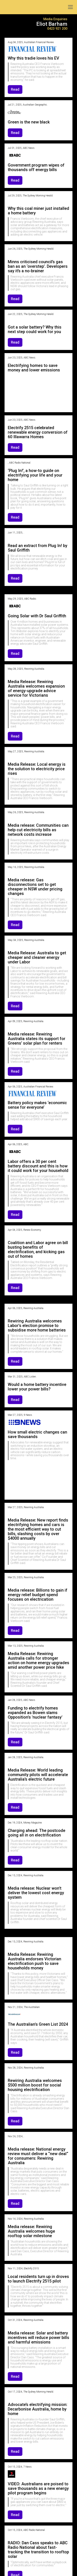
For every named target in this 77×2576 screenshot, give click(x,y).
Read (15, 89)
